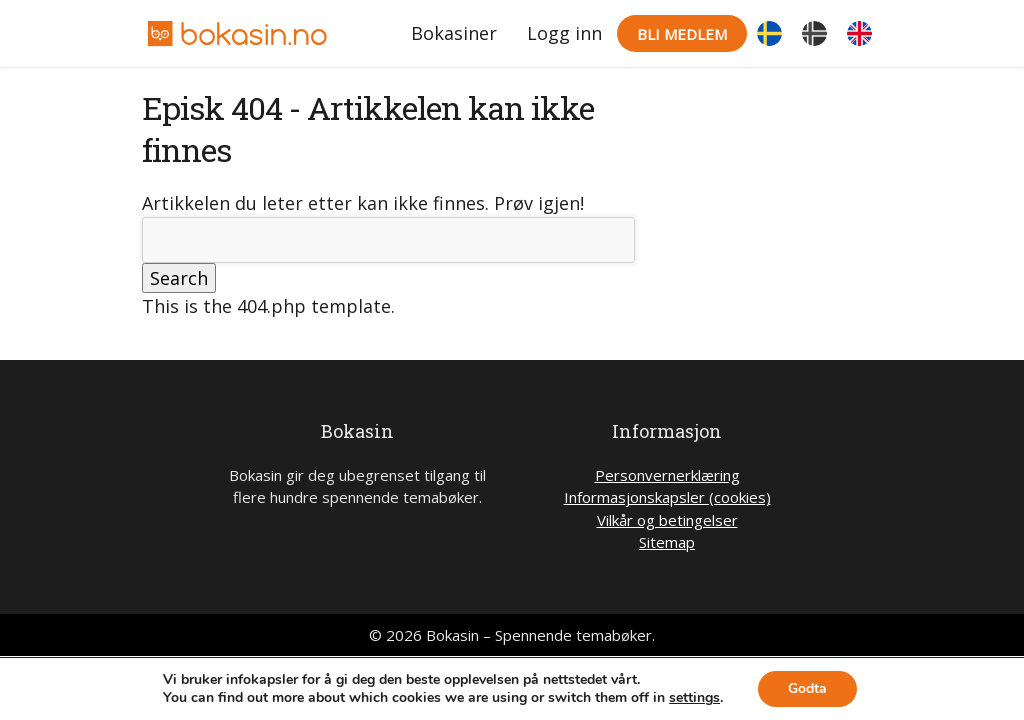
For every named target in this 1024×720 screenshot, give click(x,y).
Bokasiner (454, 33)
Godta (807, 688)
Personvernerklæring (667, 475)
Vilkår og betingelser (667, 520)
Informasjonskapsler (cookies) (667, 497)
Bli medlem (682, 34)
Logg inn (564, 33)
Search (179, 278)
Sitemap (667, 542)
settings (694, 698)
